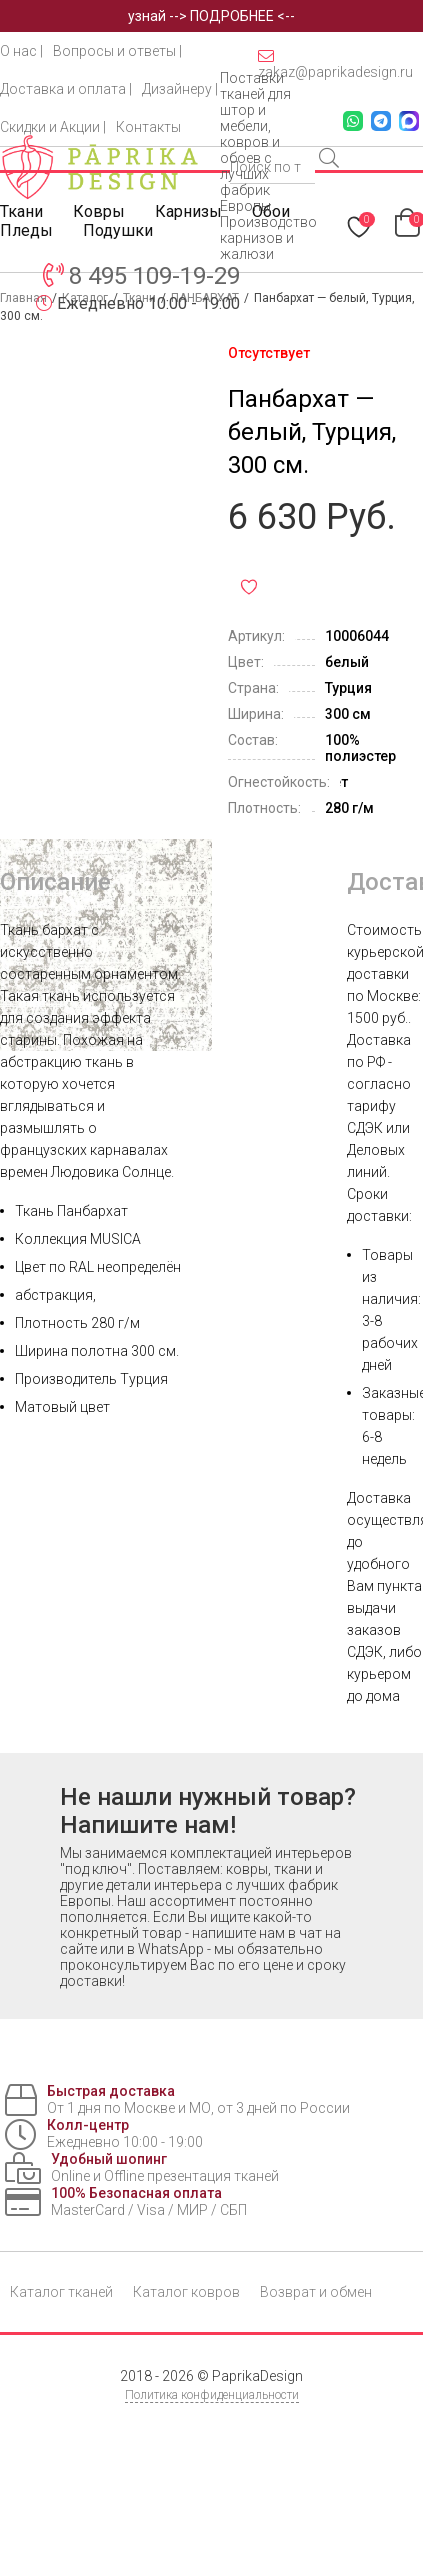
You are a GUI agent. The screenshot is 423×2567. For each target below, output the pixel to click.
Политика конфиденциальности (212, 2395)
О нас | (21, 51)
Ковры (99, 211)
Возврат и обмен (316, 2292)
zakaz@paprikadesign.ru (335, 64)
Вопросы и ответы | (117, 51)
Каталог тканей (61, 2292)
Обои (271, 211)
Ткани (21, 211)
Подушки (118, 230)
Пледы (26, 230)
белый (347, 662)
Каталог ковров (186, 2292)
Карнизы (188, 211)
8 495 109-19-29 (154, 276)
